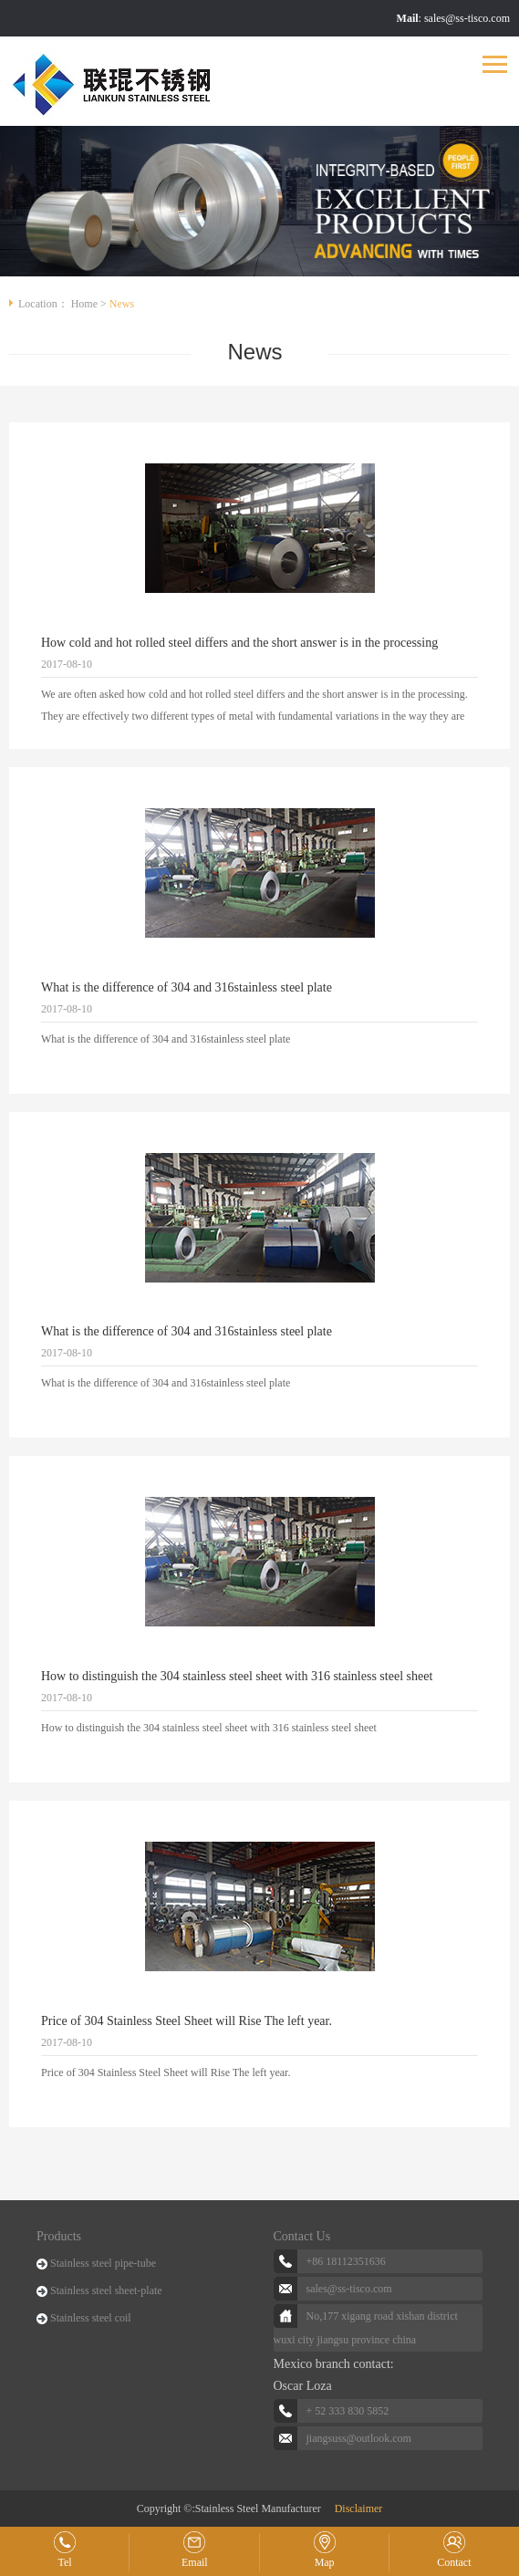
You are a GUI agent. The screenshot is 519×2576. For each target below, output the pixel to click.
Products (58, 2236)
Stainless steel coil (90, 2317)
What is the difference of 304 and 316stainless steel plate (186, 987)
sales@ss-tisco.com (467, 18)
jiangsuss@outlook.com (358, 2438)
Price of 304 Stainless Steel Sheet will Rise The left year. (186, 2021)
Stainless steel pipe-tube (103, 2263)
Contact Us (302, 2236)
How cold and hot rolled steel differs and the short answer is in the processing (239, 642)
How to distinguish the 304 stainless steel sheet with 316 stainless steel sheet (236, 1676)
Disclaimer (359, 2508)
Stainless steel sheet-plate (106, 2290)
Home (84, 303)
